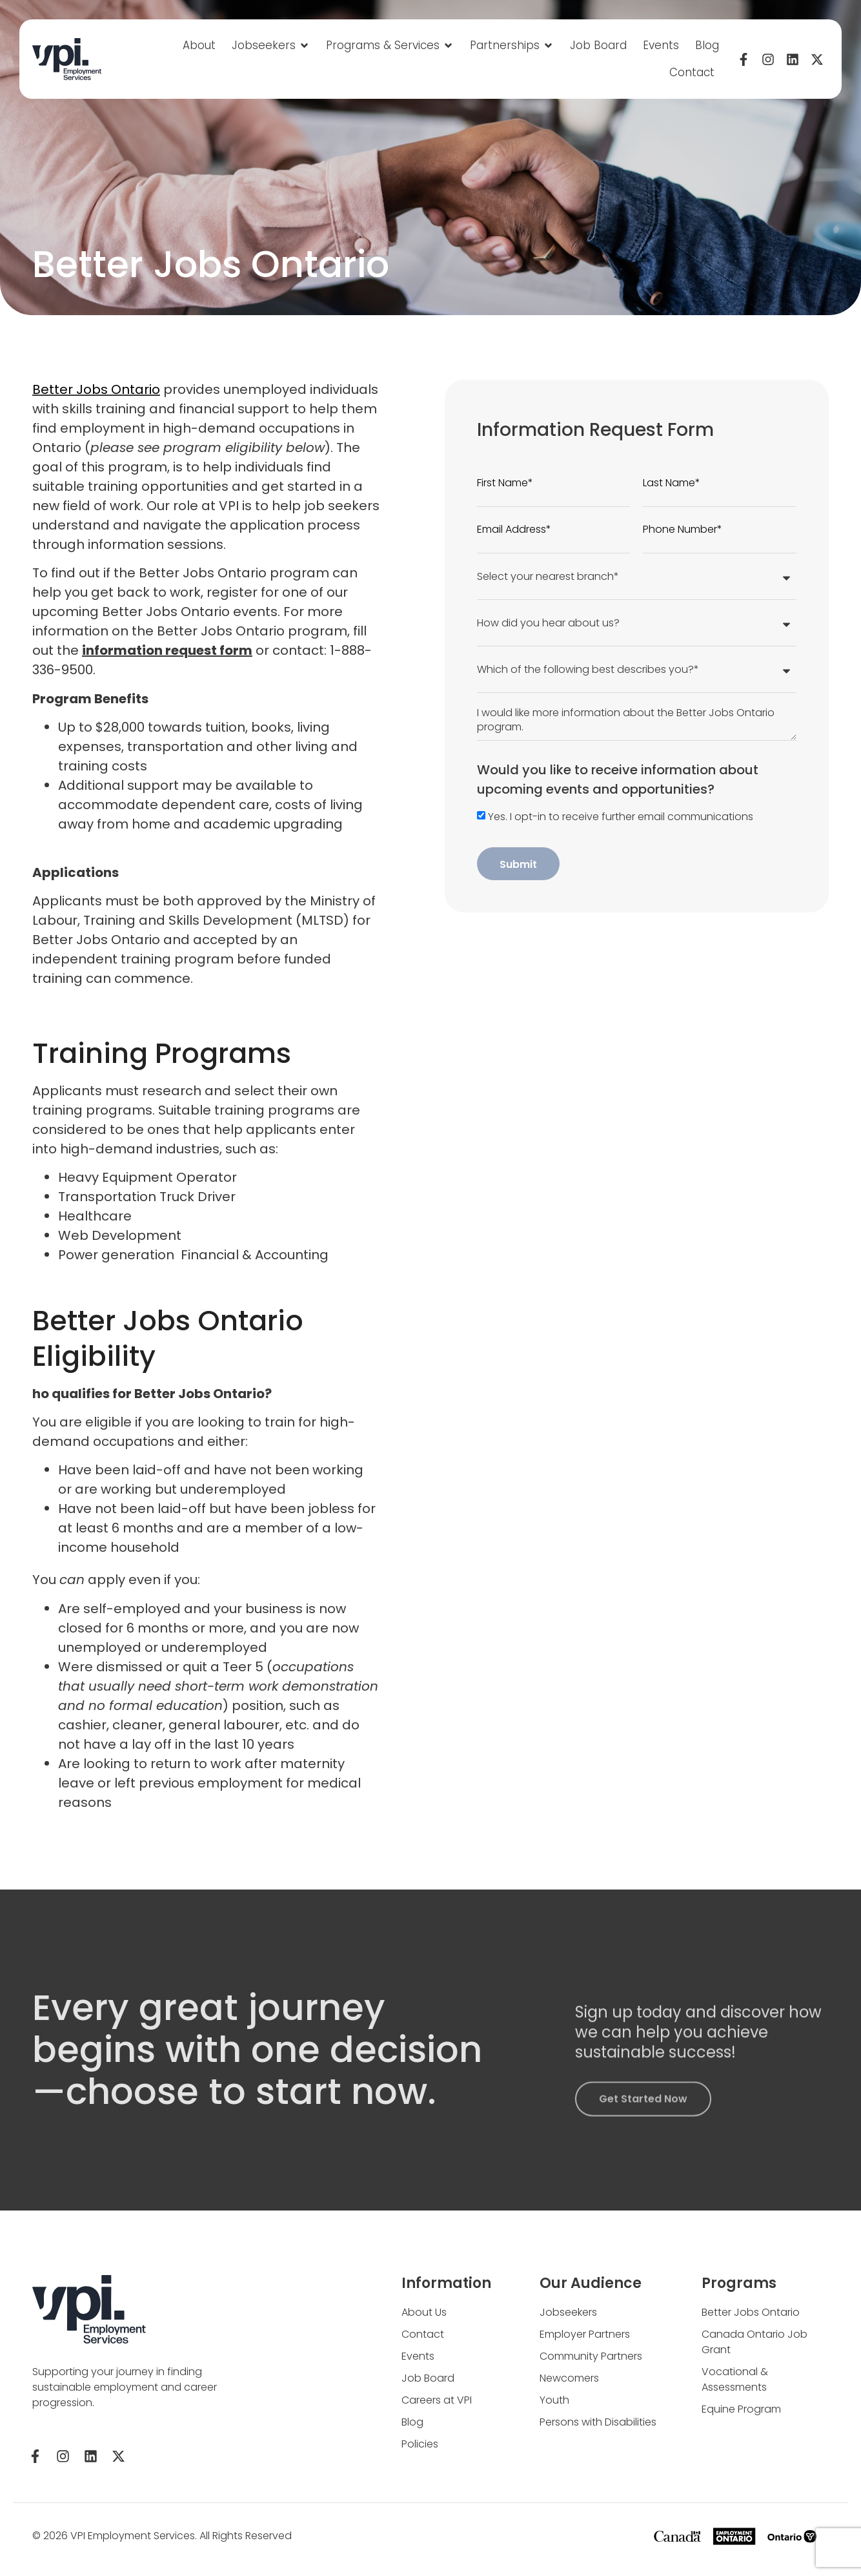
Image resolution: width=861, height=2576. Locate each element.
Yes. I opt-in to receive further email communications (620, 816)
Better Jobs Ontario (90, 389)
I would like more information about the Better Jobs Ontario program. (636, 717)
